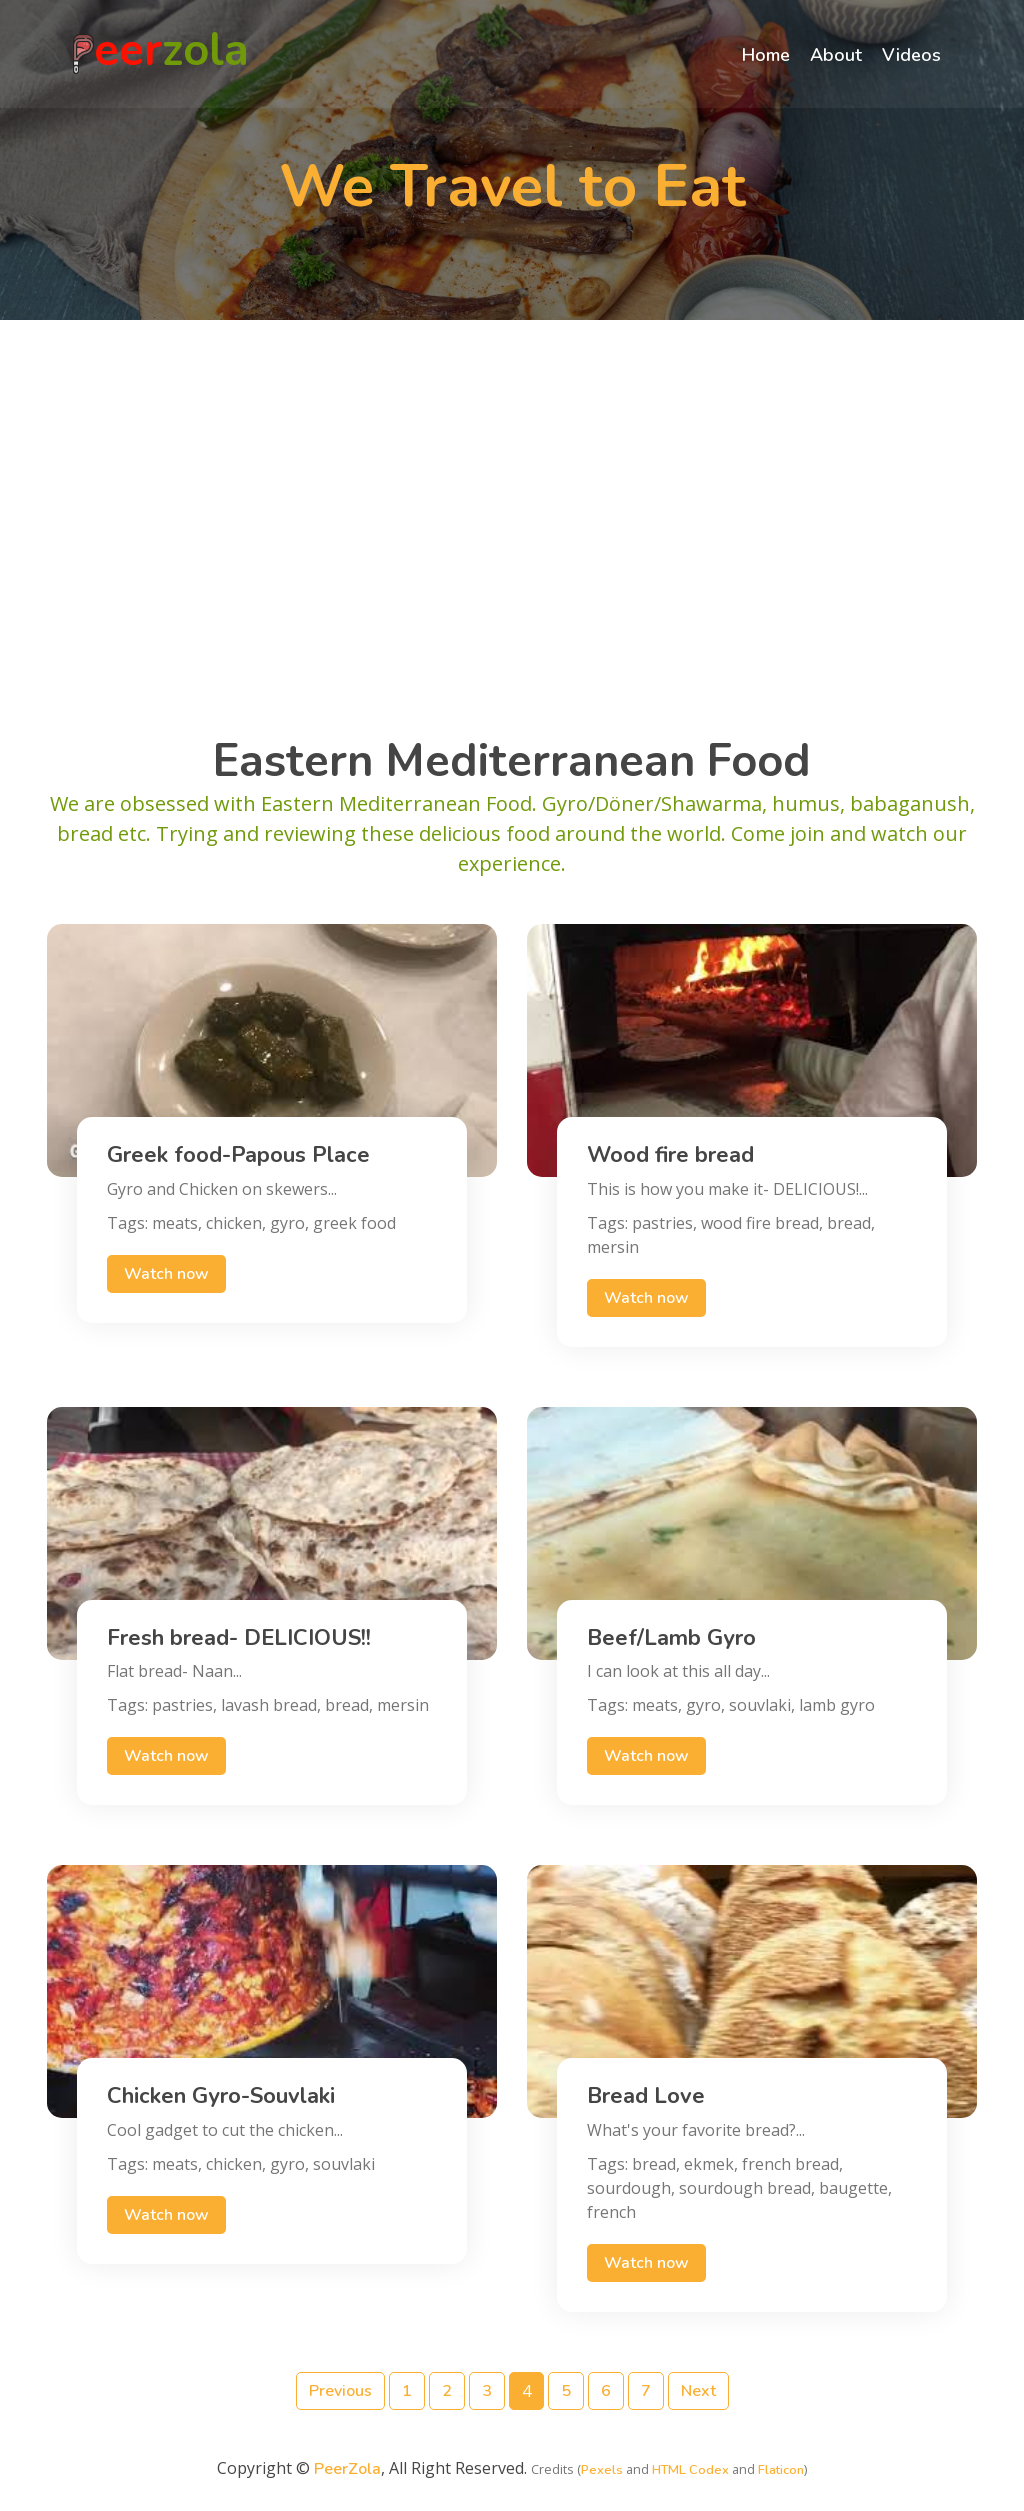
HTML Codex (690, 2470)
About (834, 56)
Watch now (166, 1274)
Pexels (602, 2470)
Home (764, 56)
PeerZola (347, 2469)
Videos (909, 56)
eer (163, 55)
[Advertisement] (512, 505)
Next (698, 2391)
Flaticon (781, 2470)
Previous (340, 2391)
